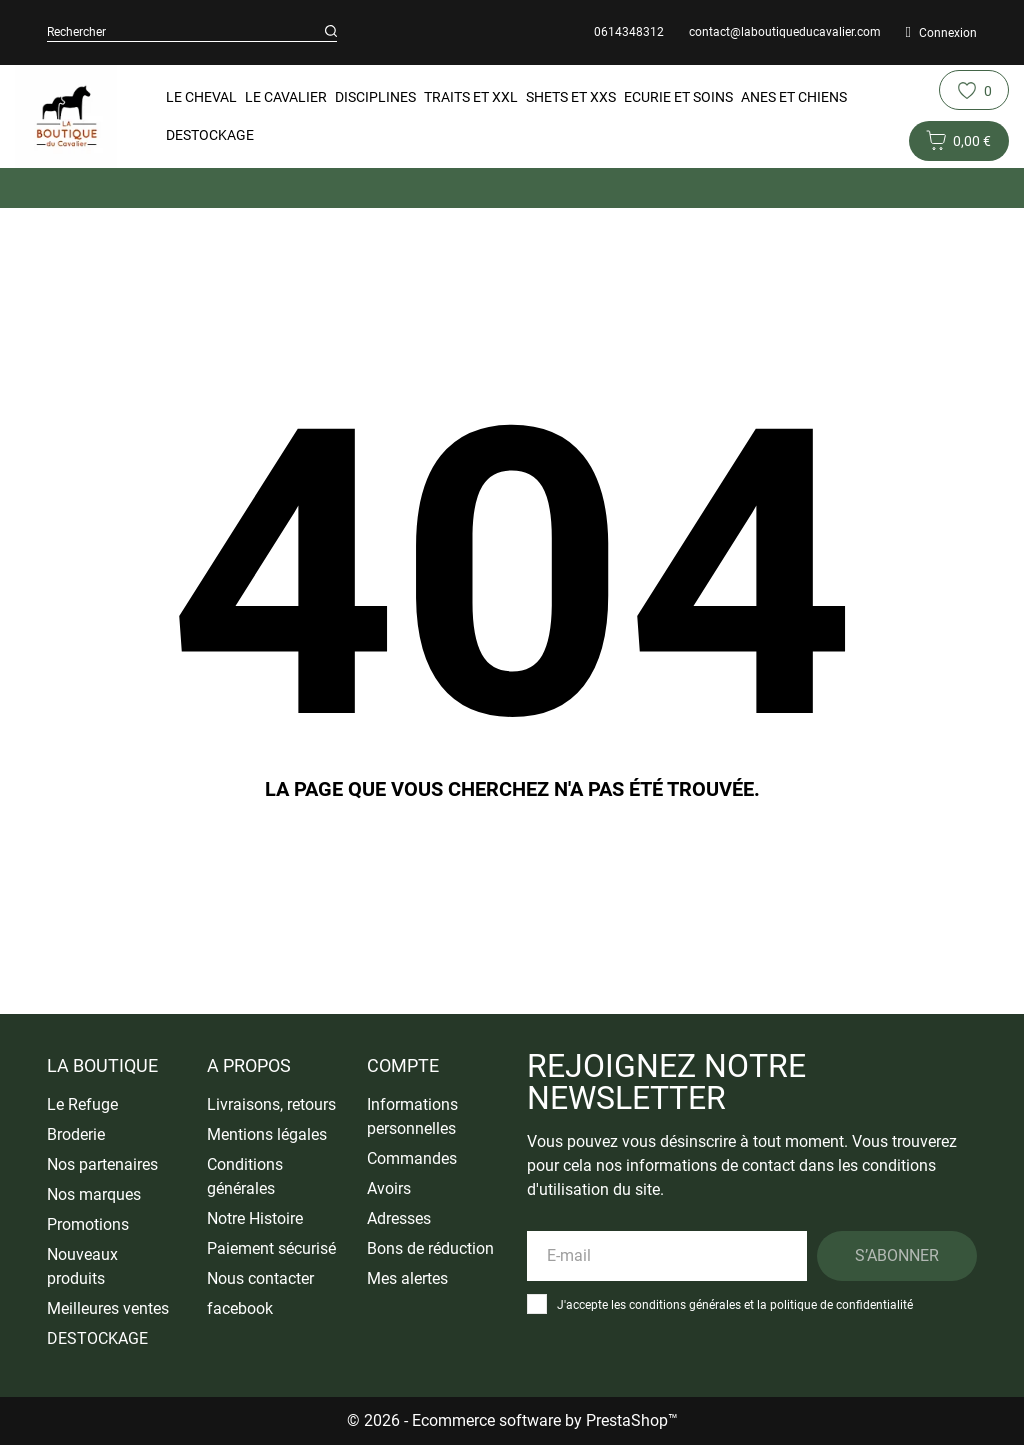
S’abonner (897, 1255)
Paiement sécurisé (271, 1248)
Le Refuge (82, 1104)
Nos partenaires (102, 1164)
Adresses (399, 1218)
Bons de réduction (430, 1248)
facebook (240, 1308)
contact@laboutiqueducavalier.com (785, 32)
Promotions (88, 1224)
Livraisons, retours (271, 1104)
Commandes (412, 1158)
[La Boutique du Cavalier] (66, 116)
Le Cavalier (286, 97)
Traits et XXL (471, 97)
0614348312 (629, 32)
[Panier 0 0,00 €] (959, 141)
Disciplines (375, 97)
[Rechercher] (331, 32)
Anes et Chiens (794, 97)
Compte (403, 1065)
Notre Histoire (255, 1218)
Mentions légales (267, 1134)
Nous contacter (260, 1278)
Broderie (76, 1134)
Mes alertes (407, 1278)
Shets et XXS (571, 97)
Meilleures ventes (108, 1308)
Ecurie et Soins (678, 97)
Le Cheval (201, 97)
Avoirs (389, 1188)
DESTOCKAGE (210, 135)
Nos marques (94, 1194)
